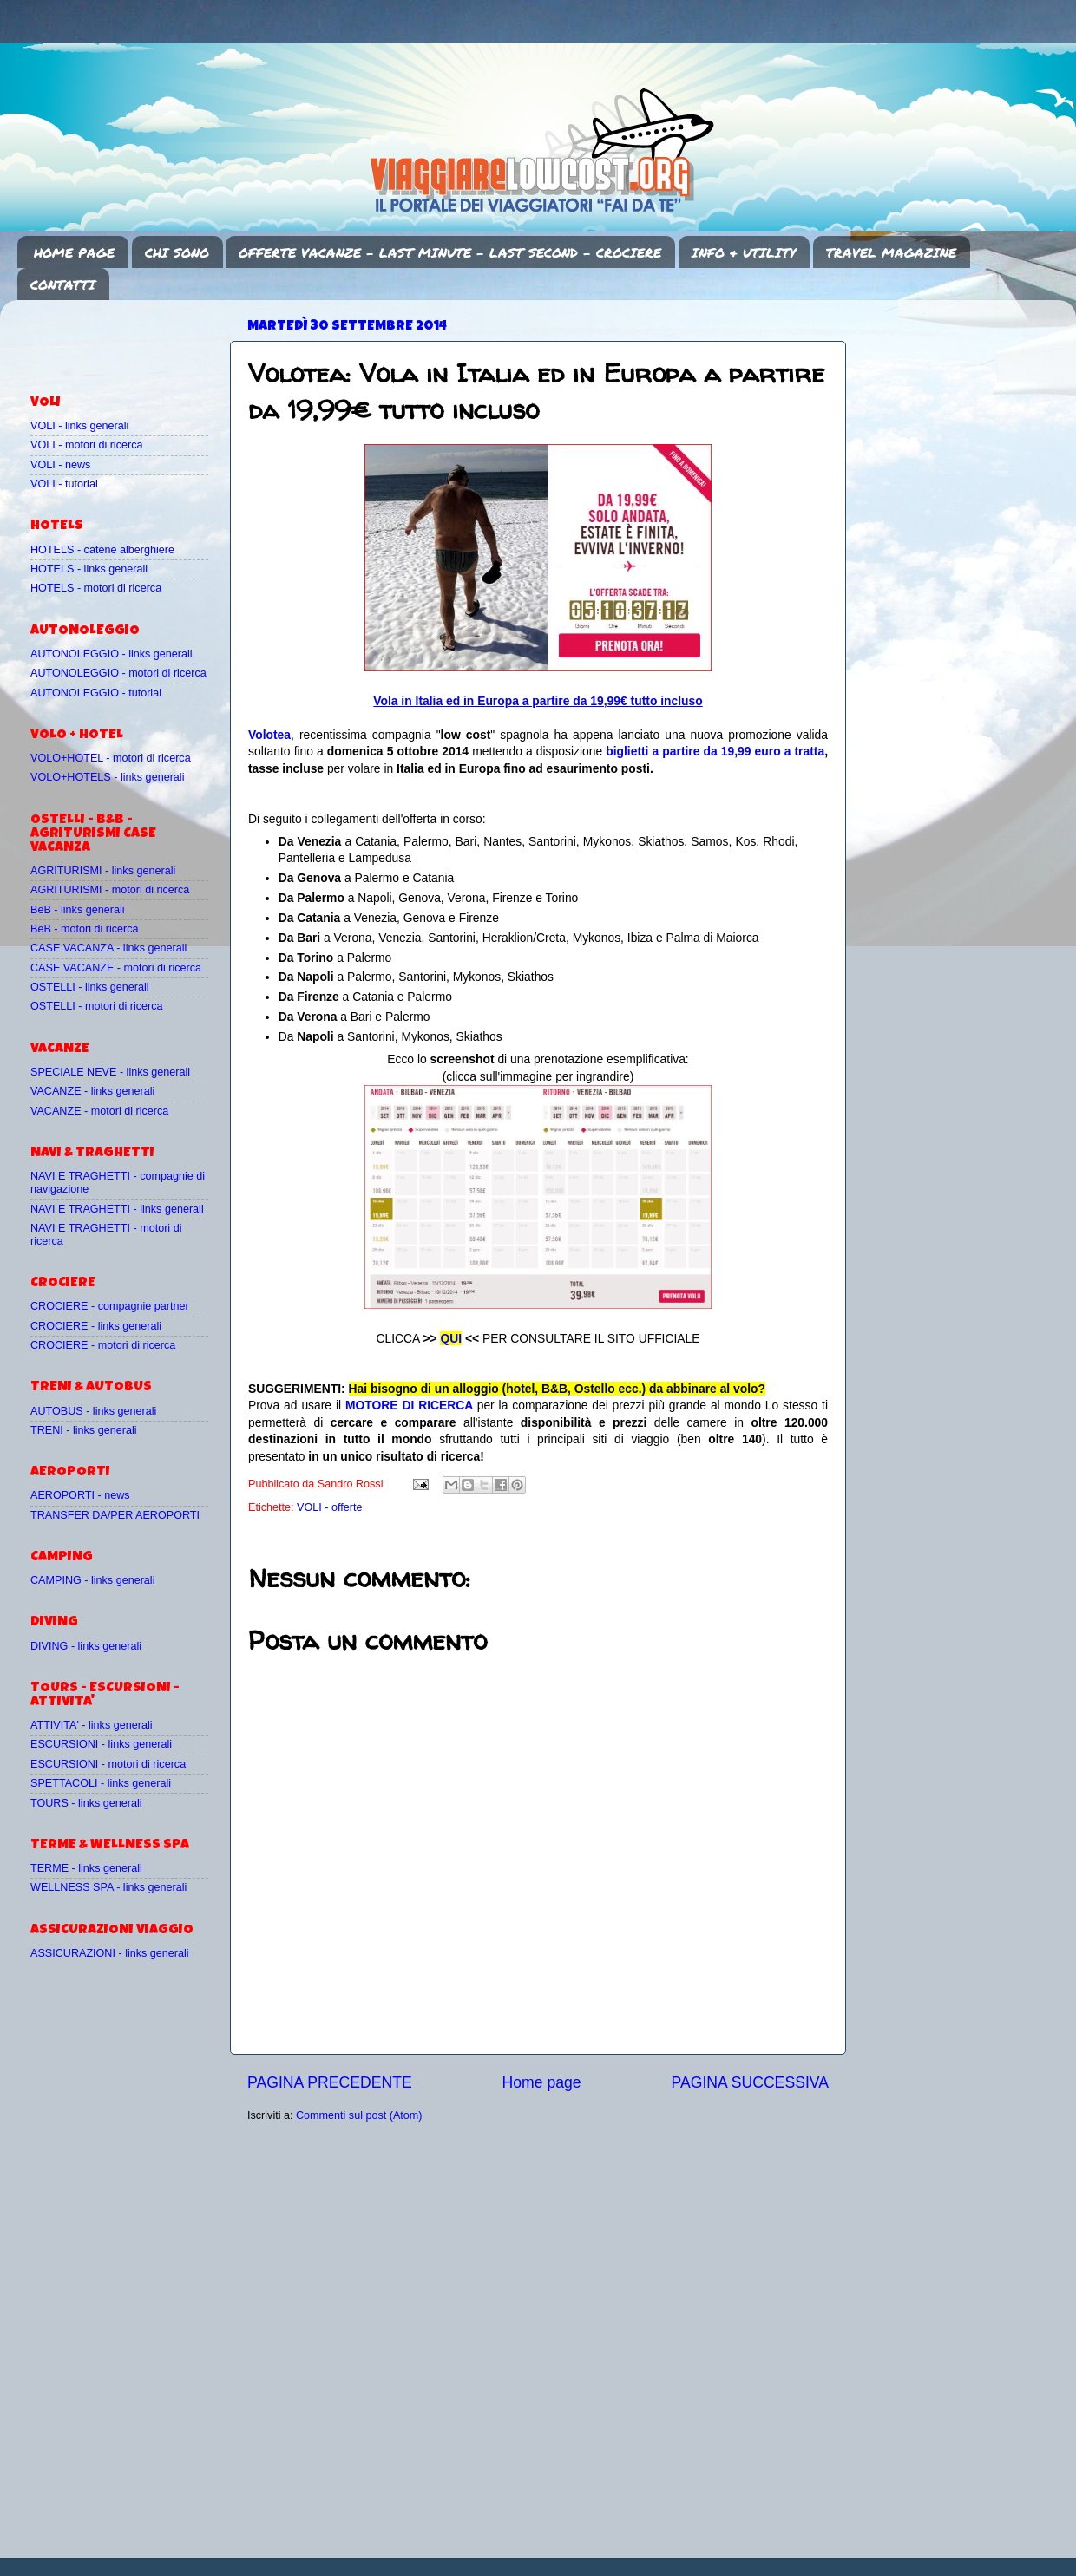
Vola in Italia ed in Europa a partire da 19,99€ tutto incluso (537, 701)
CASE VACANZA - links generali (108, 948)
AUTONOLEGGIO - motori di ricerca (118, 673)
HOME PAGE (74, 252)
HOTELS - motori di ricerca (95, 588)
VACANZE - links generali (92, 1091)
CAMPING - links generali (92, 1580)
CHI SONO (177, 252)
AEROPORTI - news (80, 1495)
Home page (541, 2082)
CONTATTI (62, 284)
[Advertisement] (131, 339)
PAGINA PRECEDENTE (329, 2082)
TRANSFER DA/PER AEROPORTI (115, 1515)
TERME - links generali (86, 1868)
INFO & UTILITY (744, 252)
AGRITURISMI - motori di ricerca (109, 890)
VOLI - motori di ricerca (86, 445)
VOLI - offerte (329, 1507)
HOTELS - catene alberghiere (102, 550)
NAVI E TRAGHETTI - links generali (117, 1209)
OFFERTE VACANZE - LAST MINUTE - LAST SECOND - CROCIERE (450, 252)
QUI (451, 1338)
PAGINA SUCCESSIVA (750, 2082)
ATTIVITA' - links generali (91, 1725)
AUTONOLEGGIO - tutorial (95, 693)
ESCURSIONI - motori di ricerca (108, 1764)
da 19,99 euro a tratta (764, 751)
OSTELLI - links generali (89, 987)
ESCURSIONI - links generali (101, 1744)
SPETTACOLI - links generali (100, 1783)
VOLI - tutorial (64, 484)
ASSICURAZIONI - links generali (109, 1953)
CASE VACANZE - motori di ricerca (115, 968)
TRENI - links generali (83, 1430)
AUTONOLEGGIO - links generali (111, 654)
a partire (678, 751)
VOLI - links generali (79, 426)
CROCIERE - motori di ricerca (102, 1345)
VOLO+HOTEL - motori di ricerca (110, 758)
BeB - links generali (77, 910)
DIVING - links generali (85, 1646)
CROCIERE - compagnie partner (109, 1306)
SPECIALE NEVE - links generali (110, 1072)
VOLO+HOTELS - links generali (107, 777)
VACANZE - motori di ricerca (99, 1111)
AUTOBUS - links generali (93, 1411)
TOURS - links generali (86, 1803)
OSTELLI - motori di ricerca (96, 1006)
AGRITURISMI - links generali (102, 871)
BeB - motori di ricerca (84, 929)
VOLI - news (60, 465)
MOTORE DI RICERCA (409, 1405)
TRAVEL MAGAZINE (891, 252)
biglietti (629, 751)
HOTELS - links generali (89, 569)
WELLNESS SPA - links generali (108, 1887)
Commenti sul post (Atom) (359, 2115)
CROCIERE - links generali (95, 1326)
